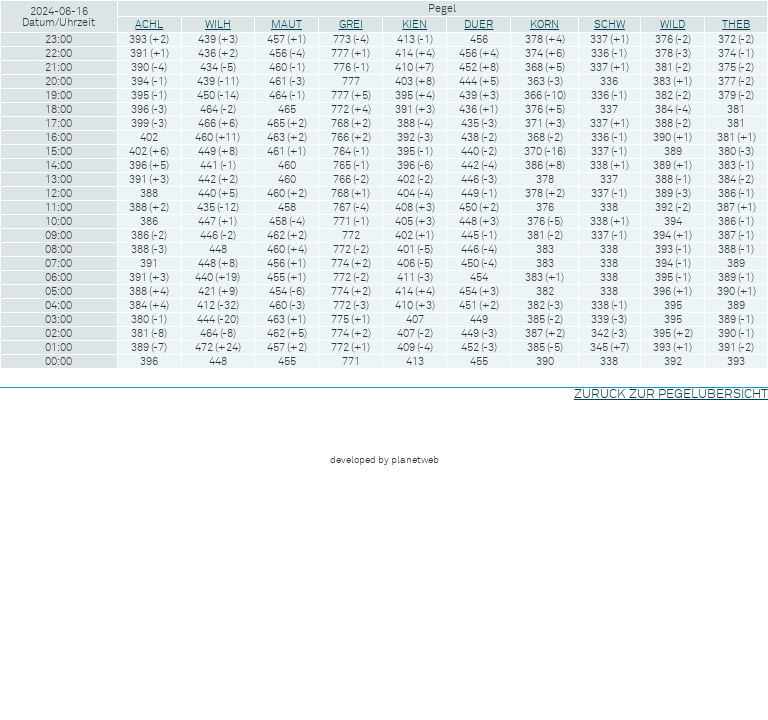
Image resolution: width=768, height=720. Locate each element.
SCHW (609, 24)
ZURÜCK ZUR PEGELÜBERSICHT (671, 394)
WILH (218, 24)
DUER (478, 24)
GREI (351, 24)
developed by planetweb (384, 460)
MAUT (286, 24)
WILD (672, 24)
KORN (544, 24)
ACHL (149, 24)
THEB (736, 24)
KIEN (414, 24)
